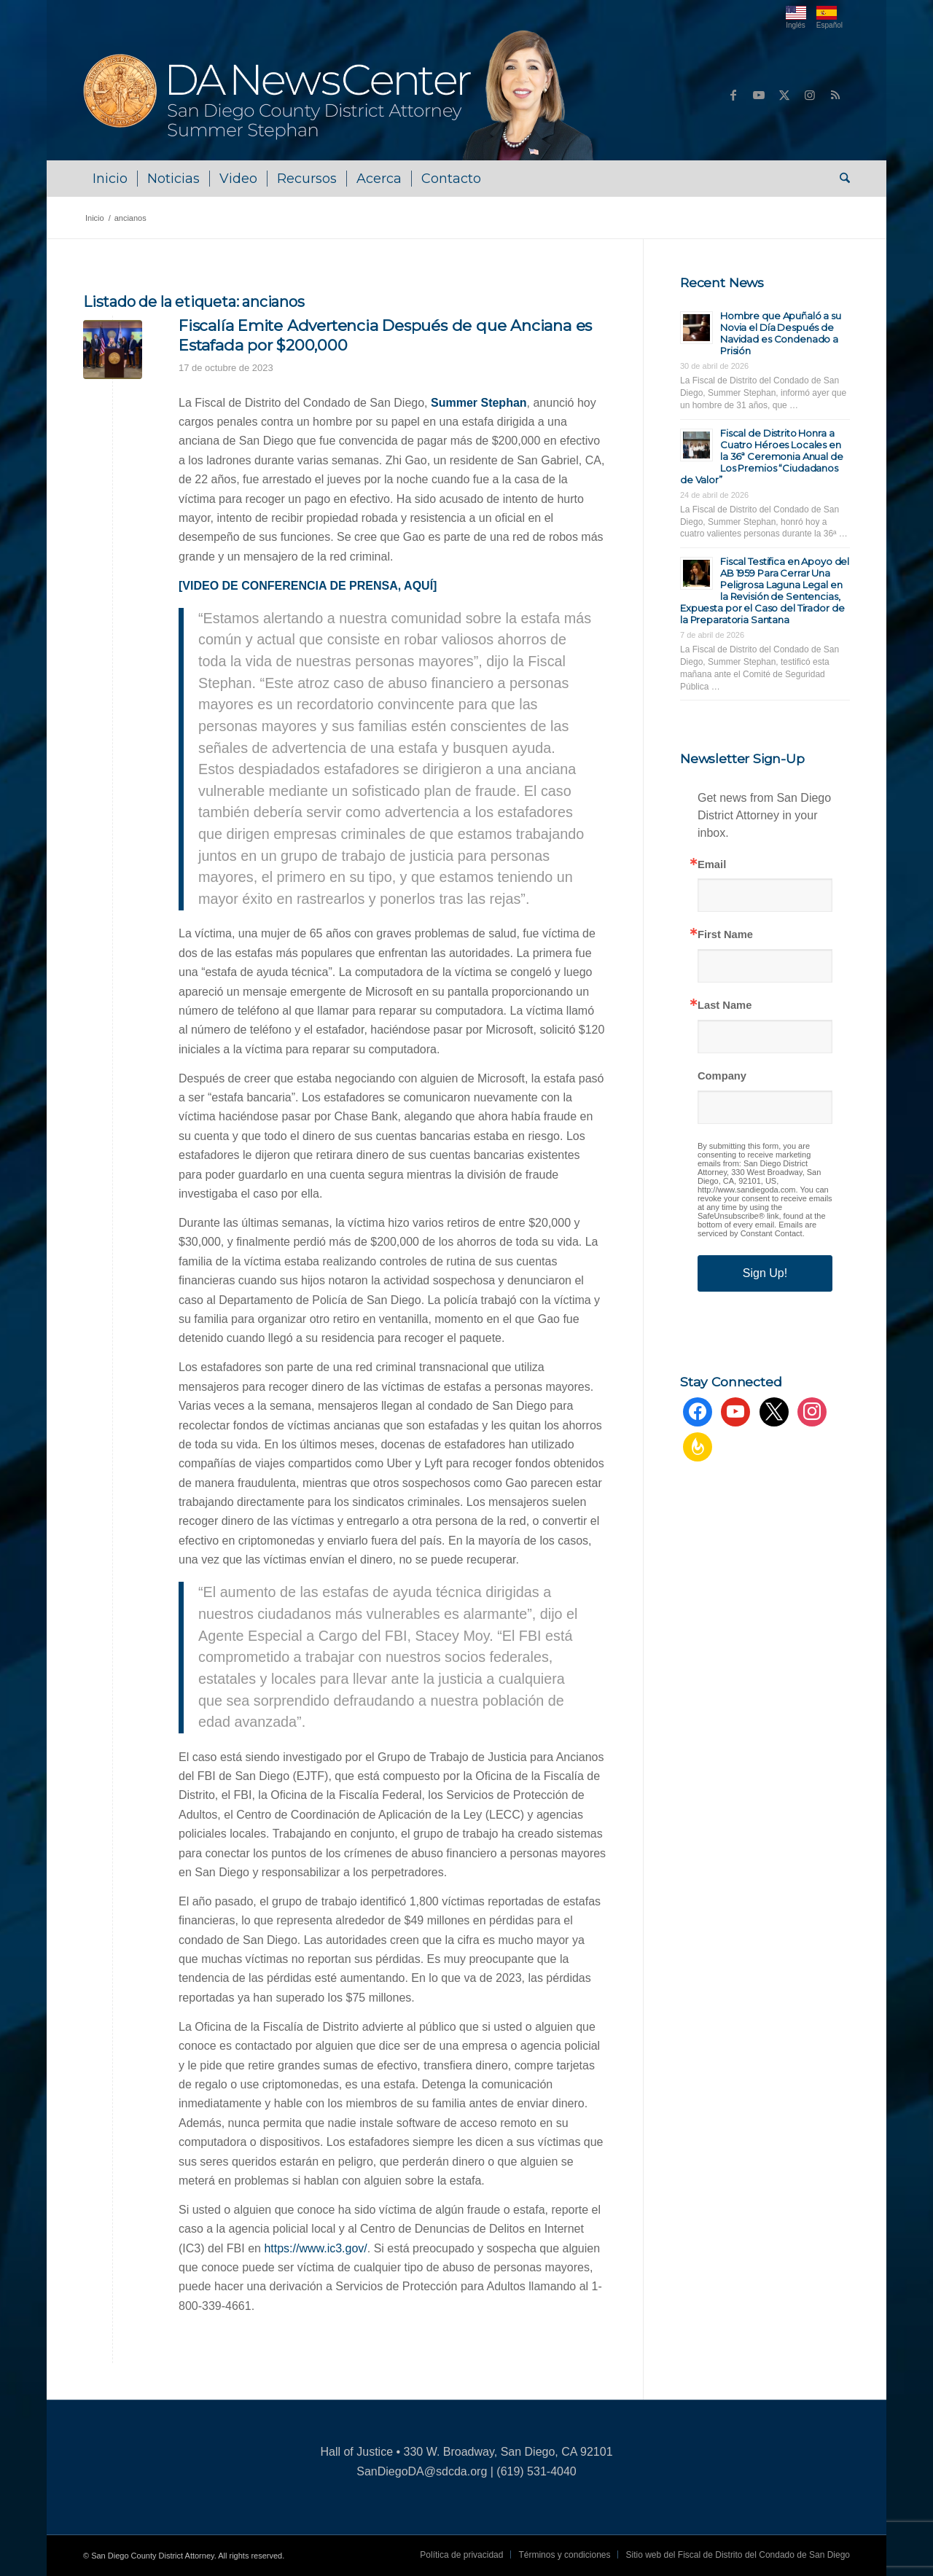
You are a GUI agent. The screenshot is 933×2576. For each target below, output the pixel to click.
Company (722, 1076)
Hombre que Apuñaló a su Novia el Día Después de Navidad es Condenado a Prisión (780, 333)
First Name (725, 934)
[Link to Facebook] (733, 95)
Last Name (725, 1005)
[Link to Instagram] (810, 95)
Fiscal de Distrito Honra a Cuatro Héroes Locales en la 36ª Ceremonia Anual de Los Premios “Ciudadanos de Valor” (761, 456)
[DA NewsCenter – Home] (340, 94)
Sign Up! (765, 1273)
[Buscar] (840, 178)
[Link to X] (784, 95)
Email (712, 864)
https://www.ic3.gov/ (315, 2248)
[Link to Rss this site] (835, 95)
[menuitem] (110, 178)
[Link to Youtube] (759, 95)
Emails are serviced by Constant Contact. (757, 1229)
